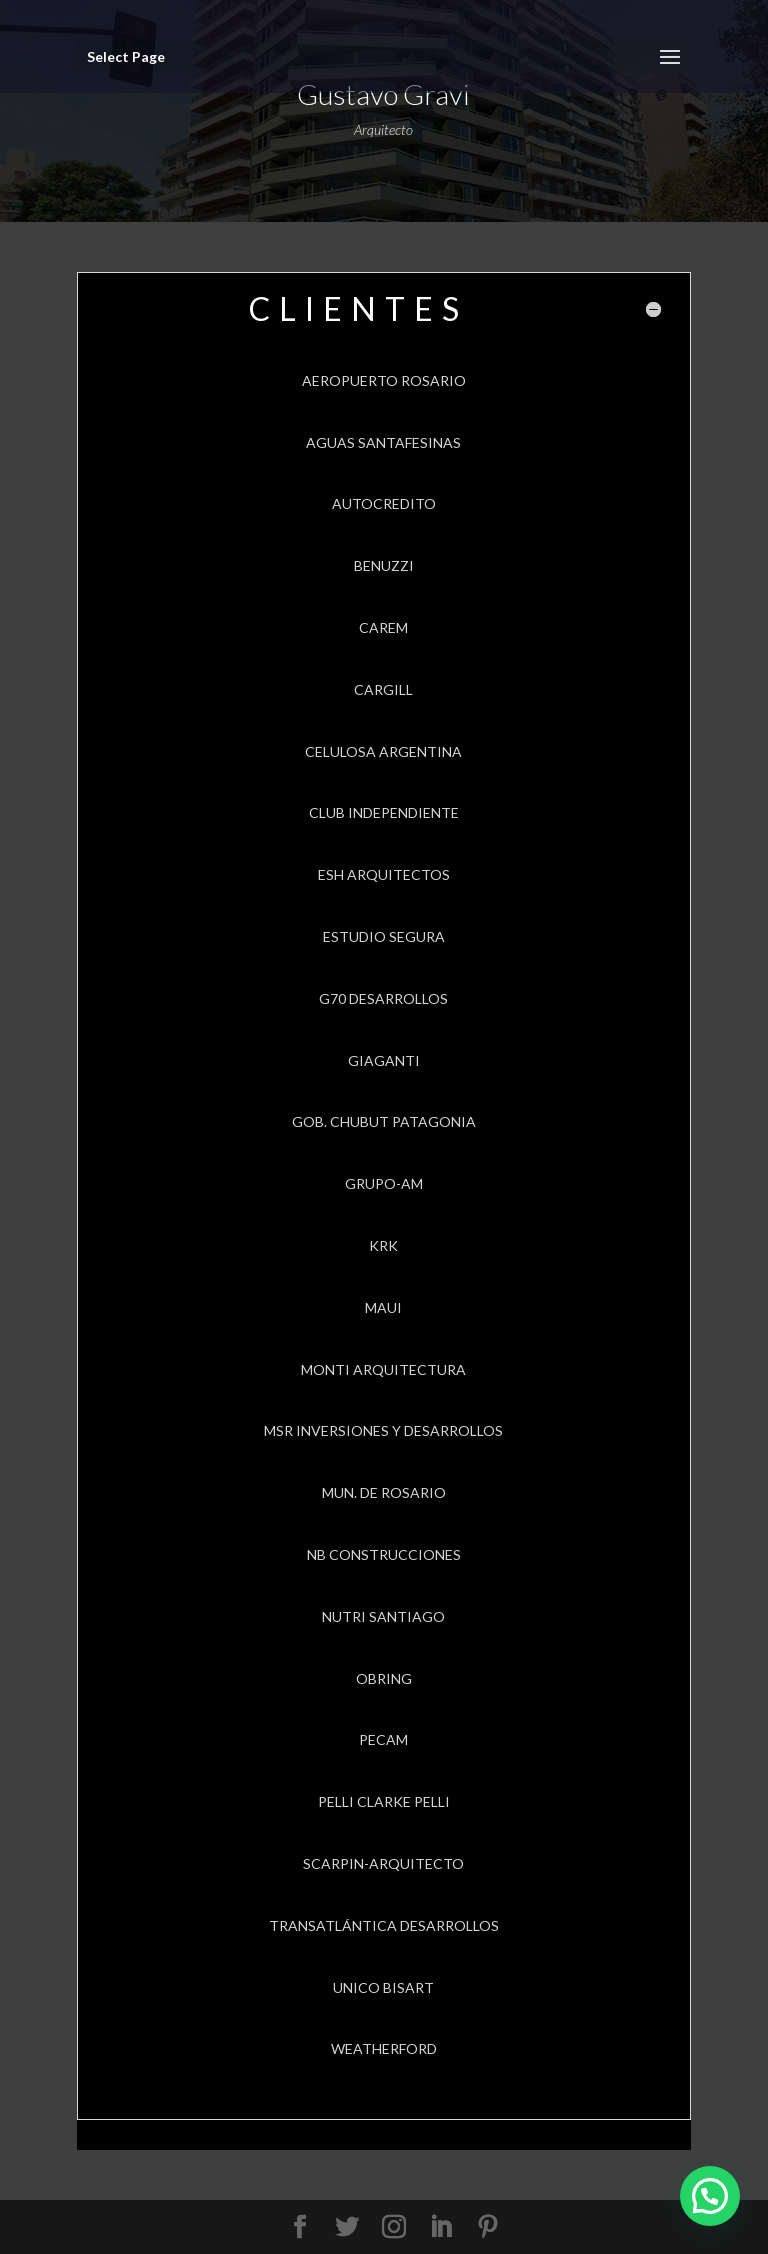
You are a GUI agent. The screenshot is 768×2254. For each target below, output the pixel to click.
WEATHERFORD (384, 2048)
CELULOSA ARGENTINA (383, 751)
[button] (710, 2196)
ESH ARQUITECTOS (384, 874)
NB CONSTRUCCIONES (384, 1554)
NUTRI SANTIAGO (383, 1616)
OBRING (384, 1678)
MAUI (383, 1307)
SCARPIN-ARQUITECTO (383, 1863)
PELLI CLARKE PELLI (384, 1801)
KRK (383, 1245)
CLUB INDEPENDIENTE (384, 812)
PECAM (383, 1739)
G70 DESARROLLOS (383, 998)
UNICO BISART (383, 1987)
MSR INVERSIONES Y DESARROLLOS (383, 1430)
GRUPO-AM (384, 1183)
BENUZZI (384, 565)
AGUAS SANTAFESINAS (383, 442)
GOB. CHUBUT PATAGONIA (384, 1121)
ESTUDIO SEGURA (384, 936)
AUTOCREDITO (384, 503)
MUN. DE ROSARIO (384, 1492)
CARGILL (383, 689)
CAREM (383, 627)
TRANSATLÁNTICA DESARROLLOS (384, 1925)
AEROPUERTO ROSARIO (384, 380)
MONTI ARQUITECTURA (383, 1369)
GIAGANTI (384, 1060)
